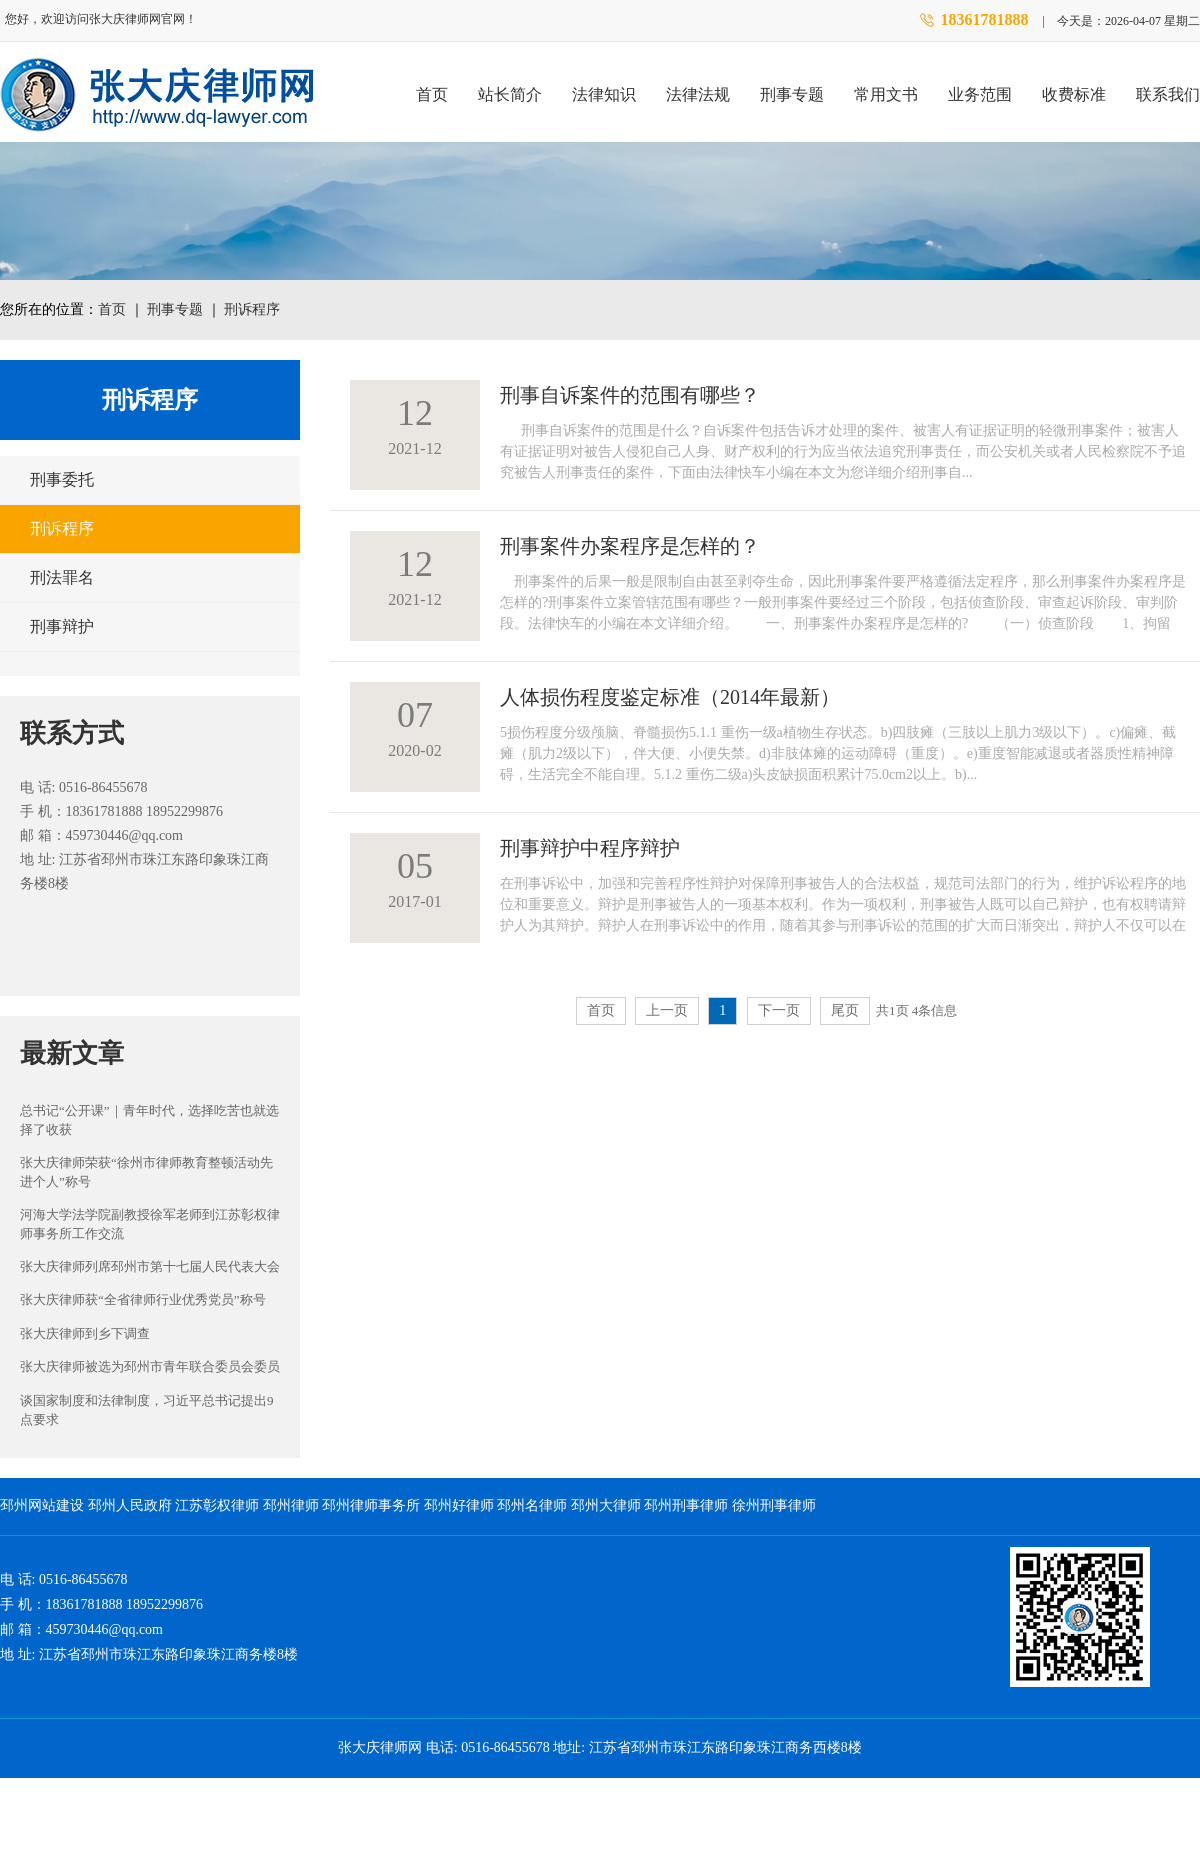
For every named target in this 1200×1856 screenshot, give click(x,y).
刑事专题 (792, 94)
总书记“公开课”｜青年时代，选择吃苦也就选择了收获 (149, 1120)
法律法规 (698, 94)
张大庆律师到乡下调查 (85, 1333)
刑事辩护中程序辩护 (590, 848)
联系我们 (1168, 94)
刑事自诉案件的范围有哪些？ (630, 395)
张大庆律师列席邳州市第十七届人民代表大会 (150, 1266)
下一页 (779, 1010)
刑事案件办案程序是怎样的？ (630, 546)
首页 (432, 94)
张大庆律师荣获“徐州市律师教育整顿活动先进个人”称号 (146, 1172)
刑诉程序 (252, 309)
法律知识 (604, 94)
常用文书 (886, 94)
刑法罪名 (62, 577)
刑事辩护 (62, 626)
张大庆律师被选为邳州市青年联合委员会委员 (150, 1366)
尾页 (845, 1010)
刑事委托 (62, 479)
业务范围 (980, 94)
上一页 (667, 1010)
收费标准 (1074, 94)
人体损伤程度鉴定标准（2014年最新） (670, 697)
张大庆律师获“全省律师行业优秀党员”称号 (143, 1299)
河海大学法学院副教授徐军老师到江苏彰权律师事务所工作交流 (150, 1224)
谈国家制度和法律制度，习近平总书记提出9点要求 (147, 1410)
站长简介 (510, 94)
